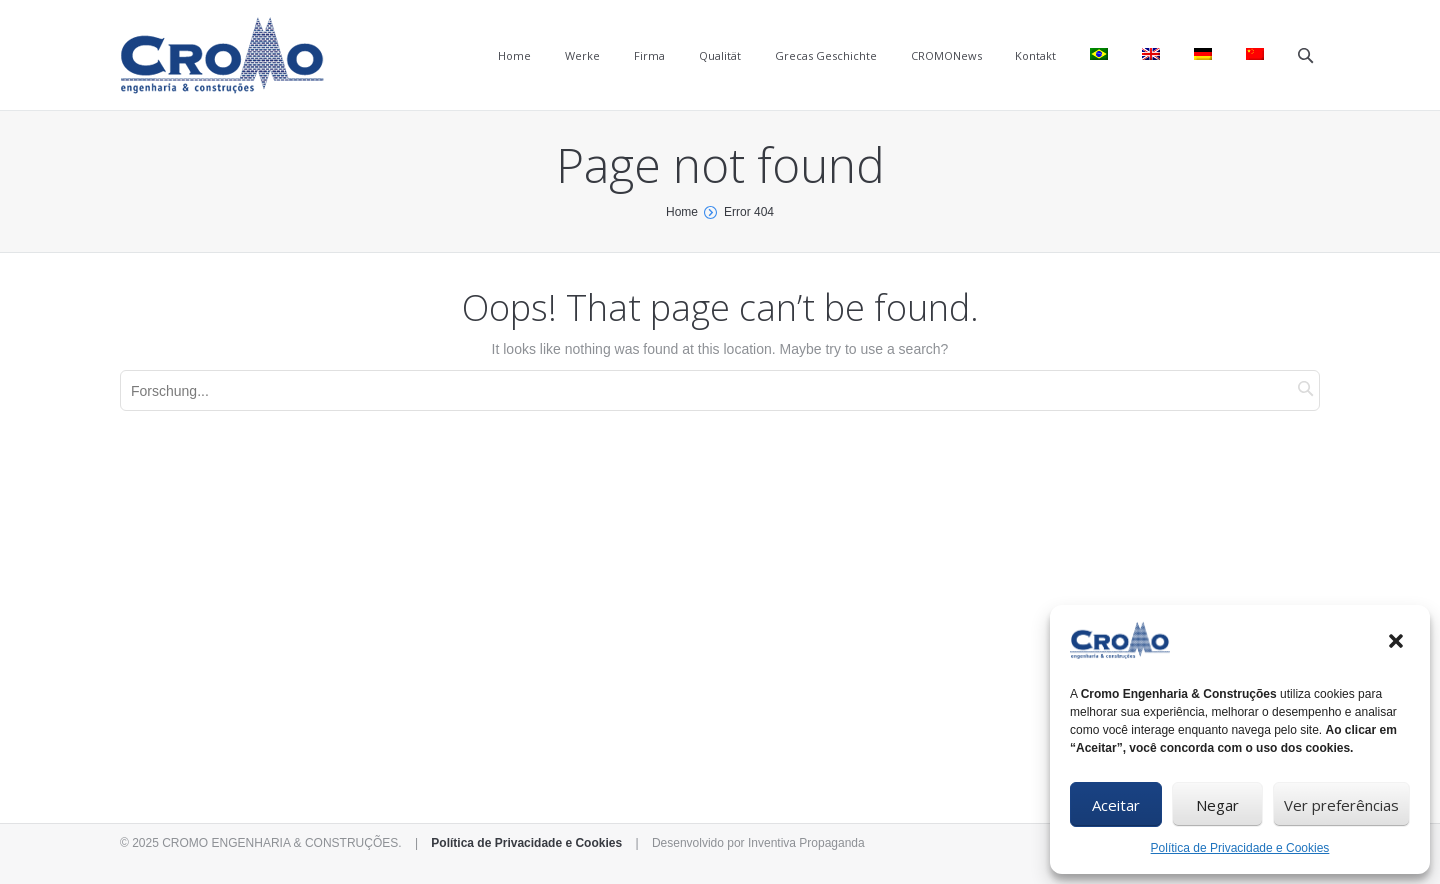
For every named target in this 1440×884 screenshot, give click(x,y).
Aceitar (1116, 805)
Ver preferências (1341, 805)
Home (682, 212)
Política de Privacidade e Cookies (1240, 848)
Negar (1217, 805)
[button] (1398, 643)
